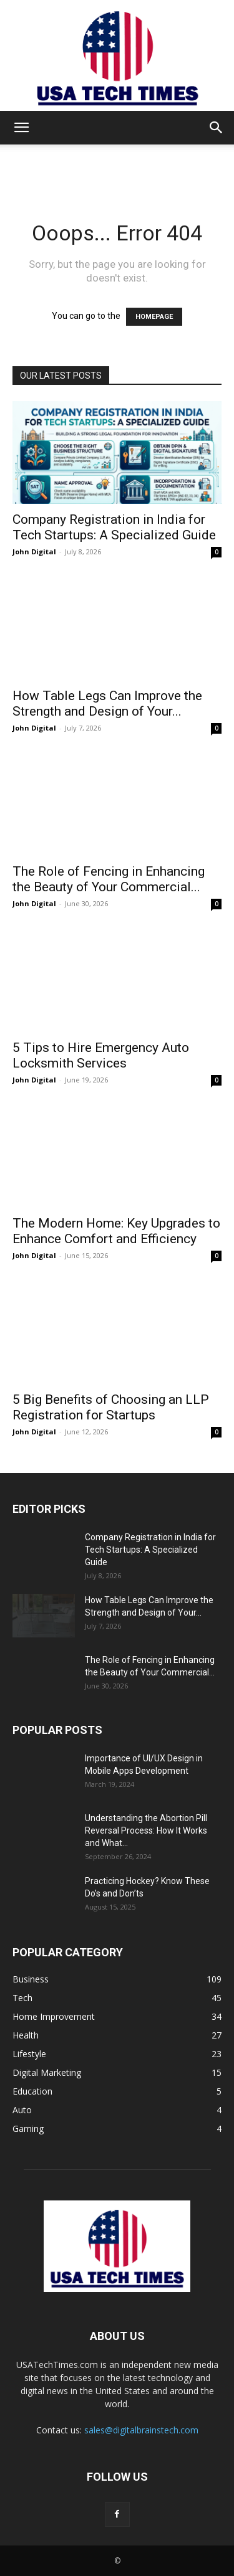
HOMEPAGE (154, 317)
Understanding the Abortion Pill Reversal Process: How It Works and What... (146, 1830)
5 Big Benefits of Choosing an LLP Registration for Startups (110, 1407)
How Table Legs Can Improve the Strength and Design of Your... (107, 703)
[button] (21, 127)
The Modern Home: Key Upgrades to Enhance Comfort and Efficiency (116, 1231)
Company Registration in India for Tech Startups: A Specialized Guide (114, 527)
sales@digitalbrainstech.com (141, 2430)
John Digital (34, 551)
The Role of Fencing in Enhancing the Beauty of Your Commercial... (108, 879)
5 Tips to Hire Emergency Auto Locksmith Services (100, 1055)
